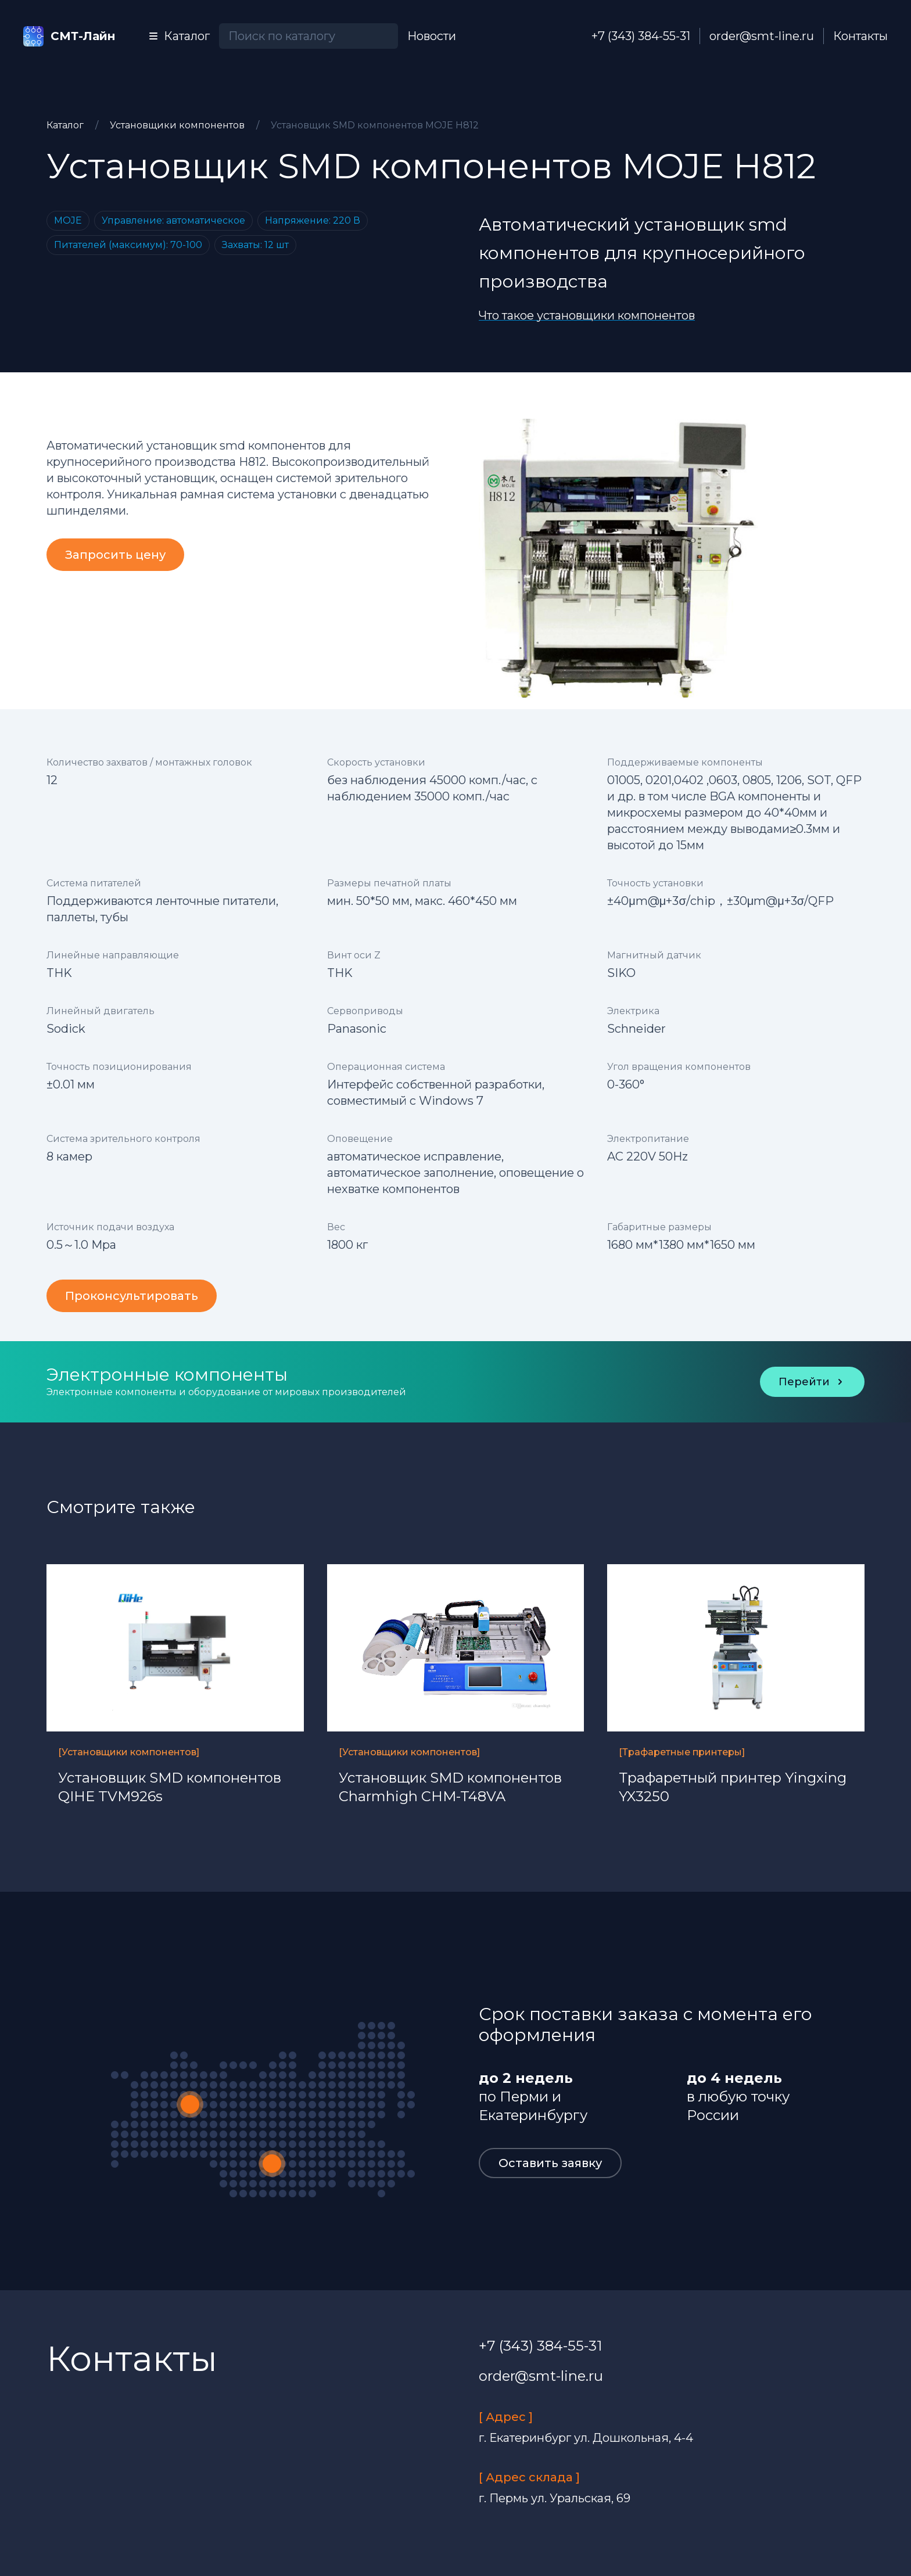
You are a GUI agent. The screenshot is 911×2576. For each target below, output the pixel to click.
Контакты (860, 36)
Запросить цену (115, 555)
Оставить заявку (550, 2163)
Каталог (66, 125)
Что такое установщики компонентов (587, 315)
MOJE (68, 220)
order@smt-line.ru (761, 36)
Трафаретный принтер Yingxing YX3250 (733, 1787)
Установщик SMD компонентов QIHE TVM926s (169, 1787)
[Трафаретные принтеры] (682, 1752)
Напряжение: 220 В (312, 220)
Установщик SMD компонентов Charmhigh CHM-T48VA (450, 1787)
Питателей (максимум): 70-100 (128, 244)
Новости (431, 36)
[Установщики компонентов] (128, 1752)
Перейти (812, 1381)
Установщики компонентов (178, 125)
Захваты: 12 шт (255, 244)
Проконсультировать (131, 1296)
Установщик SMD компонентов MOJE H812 (375, 125)
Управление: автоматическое (173, 220)
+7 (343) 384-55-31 (640, 36)
